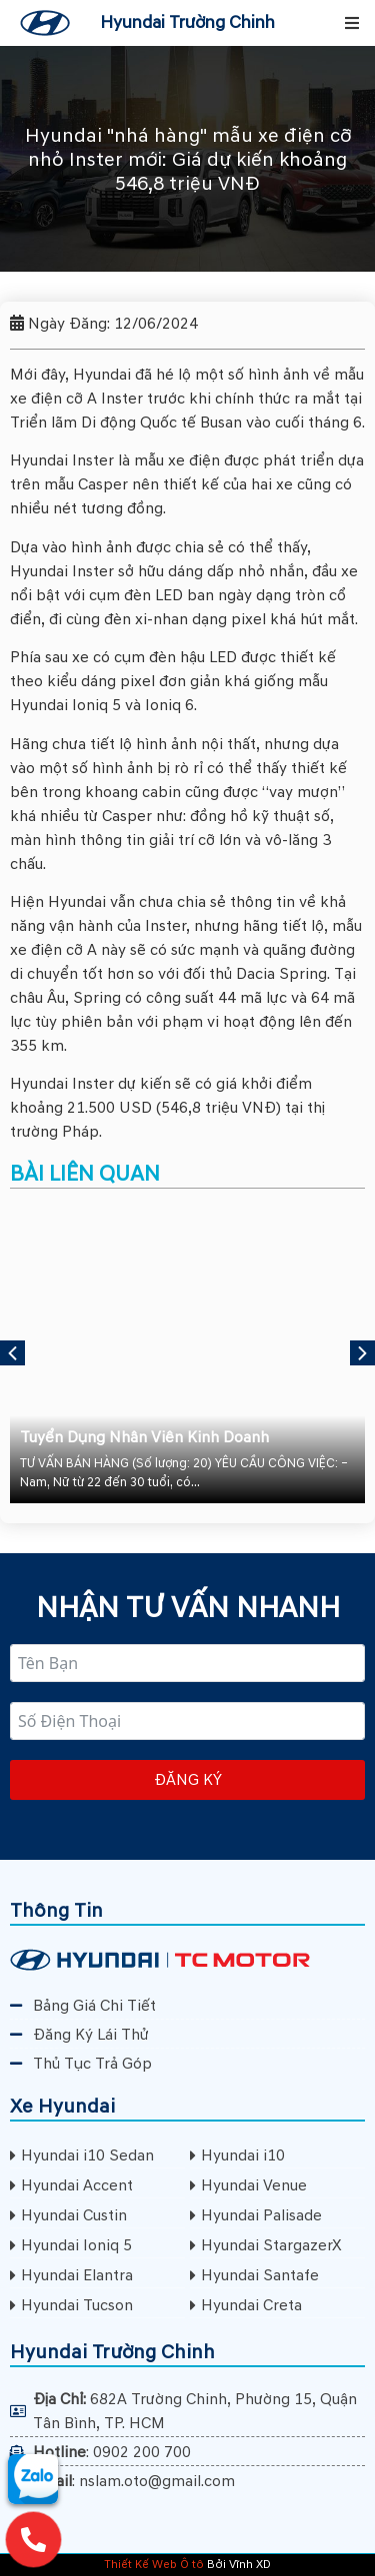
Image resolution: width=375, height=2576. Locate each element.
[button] (352, 23)
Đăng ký (188, 1780)
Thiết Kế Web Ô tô (154, 2564)
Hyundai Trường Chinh (187, 22)
